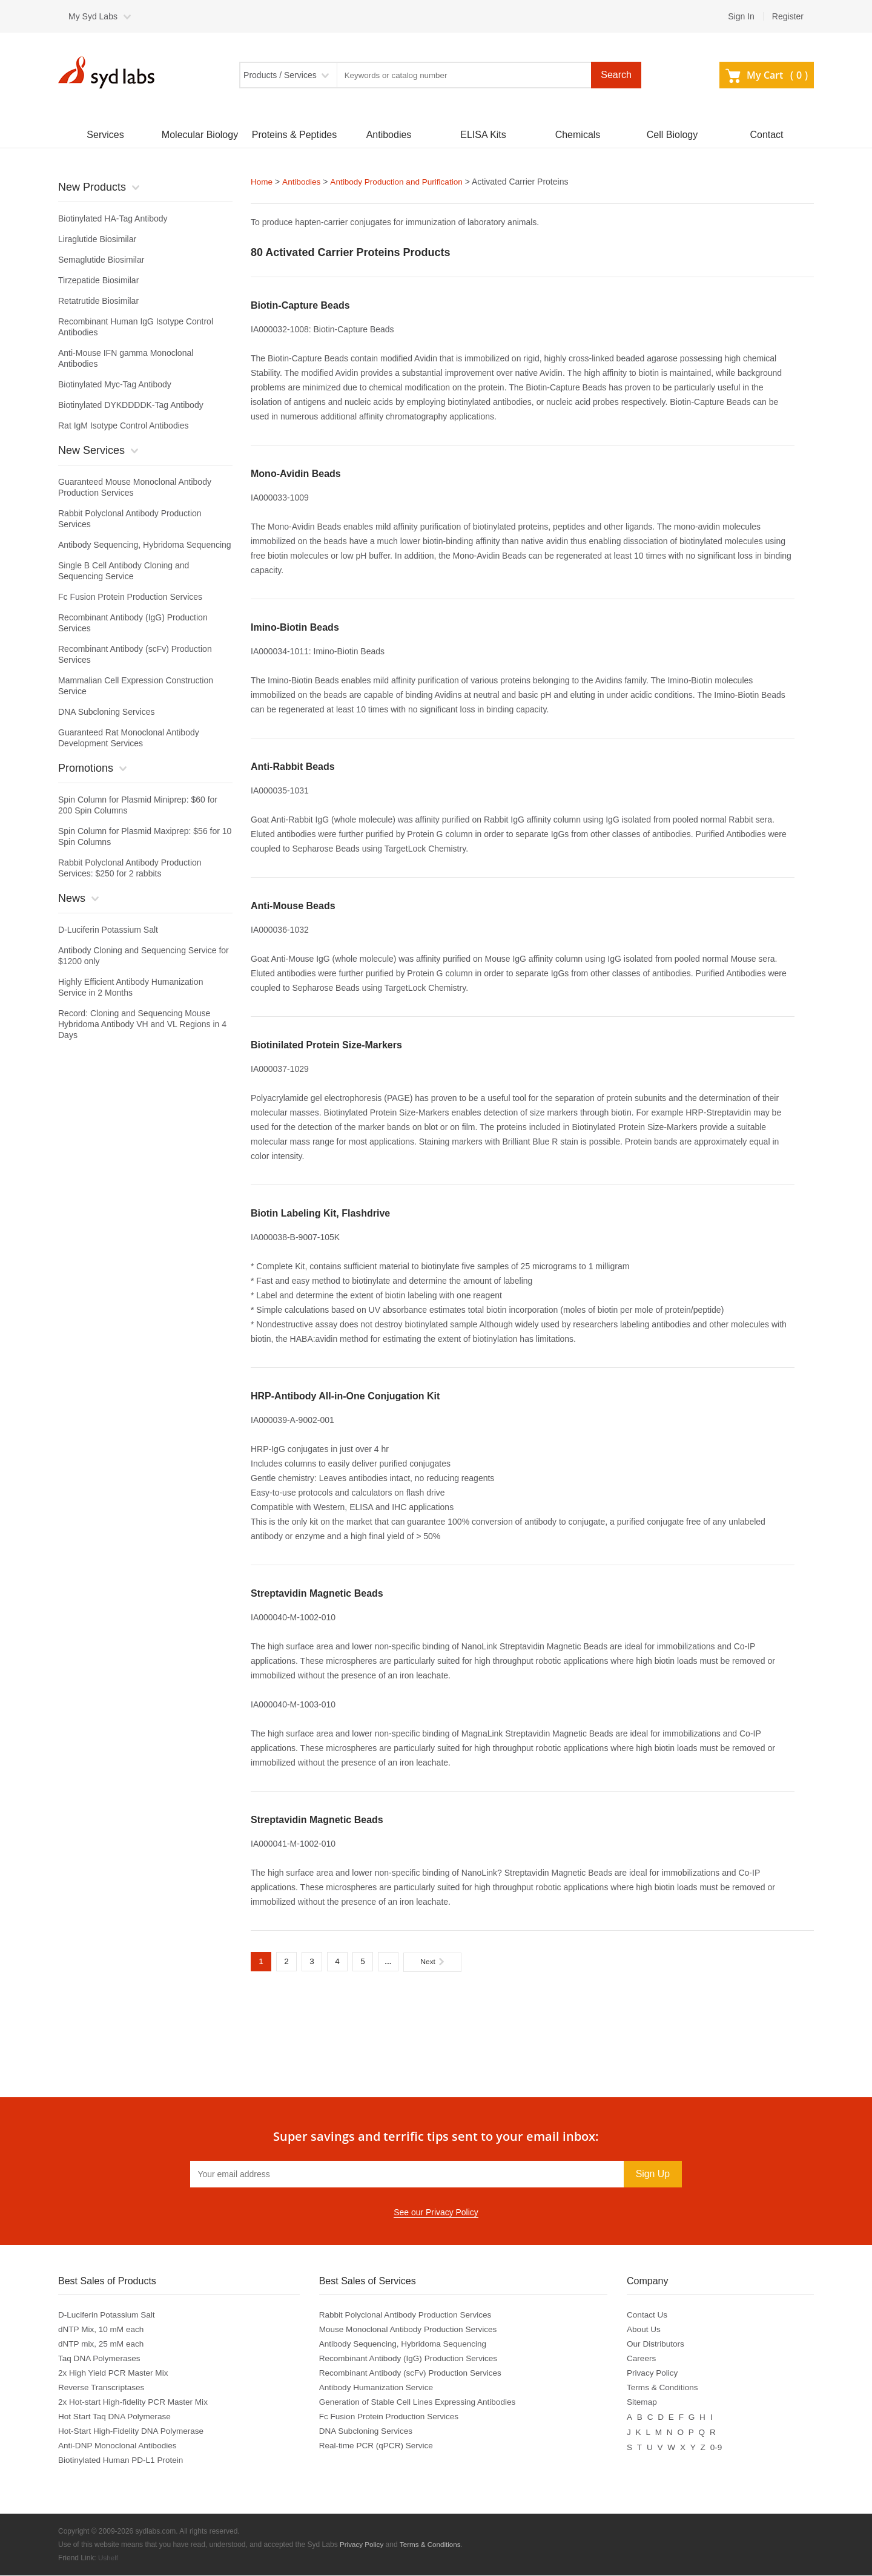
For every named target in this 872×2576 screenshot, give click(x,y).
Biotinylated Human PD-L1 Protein (122, 2461)
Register (788, 16)
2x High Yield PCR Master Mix (115, 2374)
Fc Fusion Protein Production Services (130, 597)
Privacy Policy (656, 2374)
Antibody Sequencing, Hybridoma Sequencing (144, 545)
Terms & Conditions (666, 2388)
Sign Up (652, 2174)
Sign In (741, 16)
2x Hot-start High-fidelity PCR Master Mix (135, 2403)
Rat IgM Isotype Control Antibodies (123, 425)
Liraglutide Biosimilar (97, 239)
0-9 (720, 2446)
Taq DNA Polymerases (100, 2359)
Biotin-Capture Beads (300, 305)
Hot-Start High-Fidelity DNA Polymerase (133, 2432)
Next (432, 1961)
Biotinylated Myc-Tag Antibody (114, 384)
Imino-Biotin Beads (295, 627)
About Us (647, 2330)
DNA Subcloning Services (106, 712)
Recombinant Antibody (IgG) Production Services (412, 2359)
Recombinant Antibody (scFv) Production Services (414, 2374)
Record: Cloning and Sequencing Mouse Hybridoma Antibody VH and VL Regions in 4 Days (142, 1024)
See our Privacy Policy (436, 2213)
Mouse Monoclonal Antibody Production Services (412, 2330)
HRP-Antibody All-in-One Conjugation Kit (345, 1395)
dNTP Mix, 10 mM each (102, 2330)
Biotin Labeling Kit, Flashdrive (320, 1213)
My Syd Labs (92, 16)
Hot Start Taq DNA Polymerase (116, 2417)
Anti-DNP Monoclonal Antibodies (119, 2446)
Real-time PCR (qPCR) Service (378, 2446)
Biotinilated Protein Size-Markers (326, 1044)
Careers (645, 2359)
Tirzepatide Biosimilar (98, 280)
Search (616, 75)
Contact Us (651, 2316)
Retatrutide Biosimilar (98, 301)
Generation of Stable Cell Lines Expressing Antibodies (421, 2403)
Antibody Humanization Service (379, 2388)
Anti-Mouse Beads (293, 905)
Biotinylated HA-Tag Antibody (113, 218)
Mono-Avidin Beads (296, 473)
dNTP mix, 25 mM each (102, 2345)
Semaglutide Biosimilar (101, 259)
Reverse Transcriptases (102, 2388)
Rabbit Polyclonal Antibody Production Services (409, 2316)
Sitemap (645, 2403)
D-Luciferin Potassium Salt (108, 930)
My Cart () (766, 75)
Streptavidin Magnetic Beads (317, 1593)
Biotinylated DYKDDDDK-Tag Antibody (130, 405)
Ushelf (108, 2558)
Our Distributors (659, 2345)
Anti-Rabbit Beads (293, 766)
